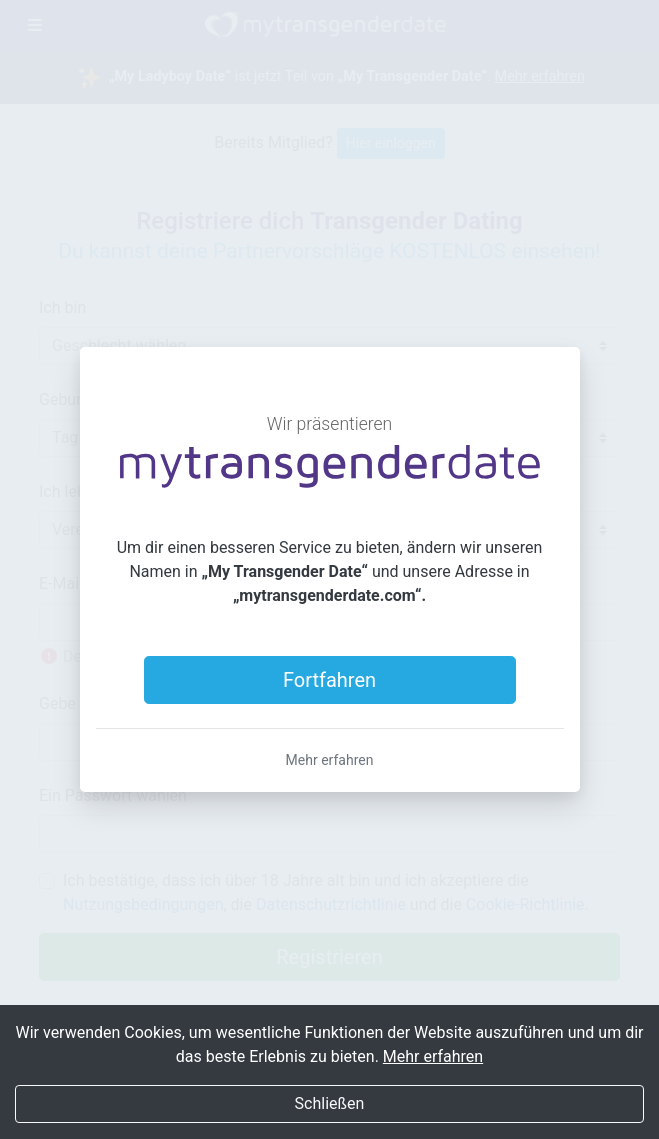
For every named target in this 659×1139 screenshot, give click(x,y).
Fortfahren (329, 680)
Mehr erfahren (330, 760)
